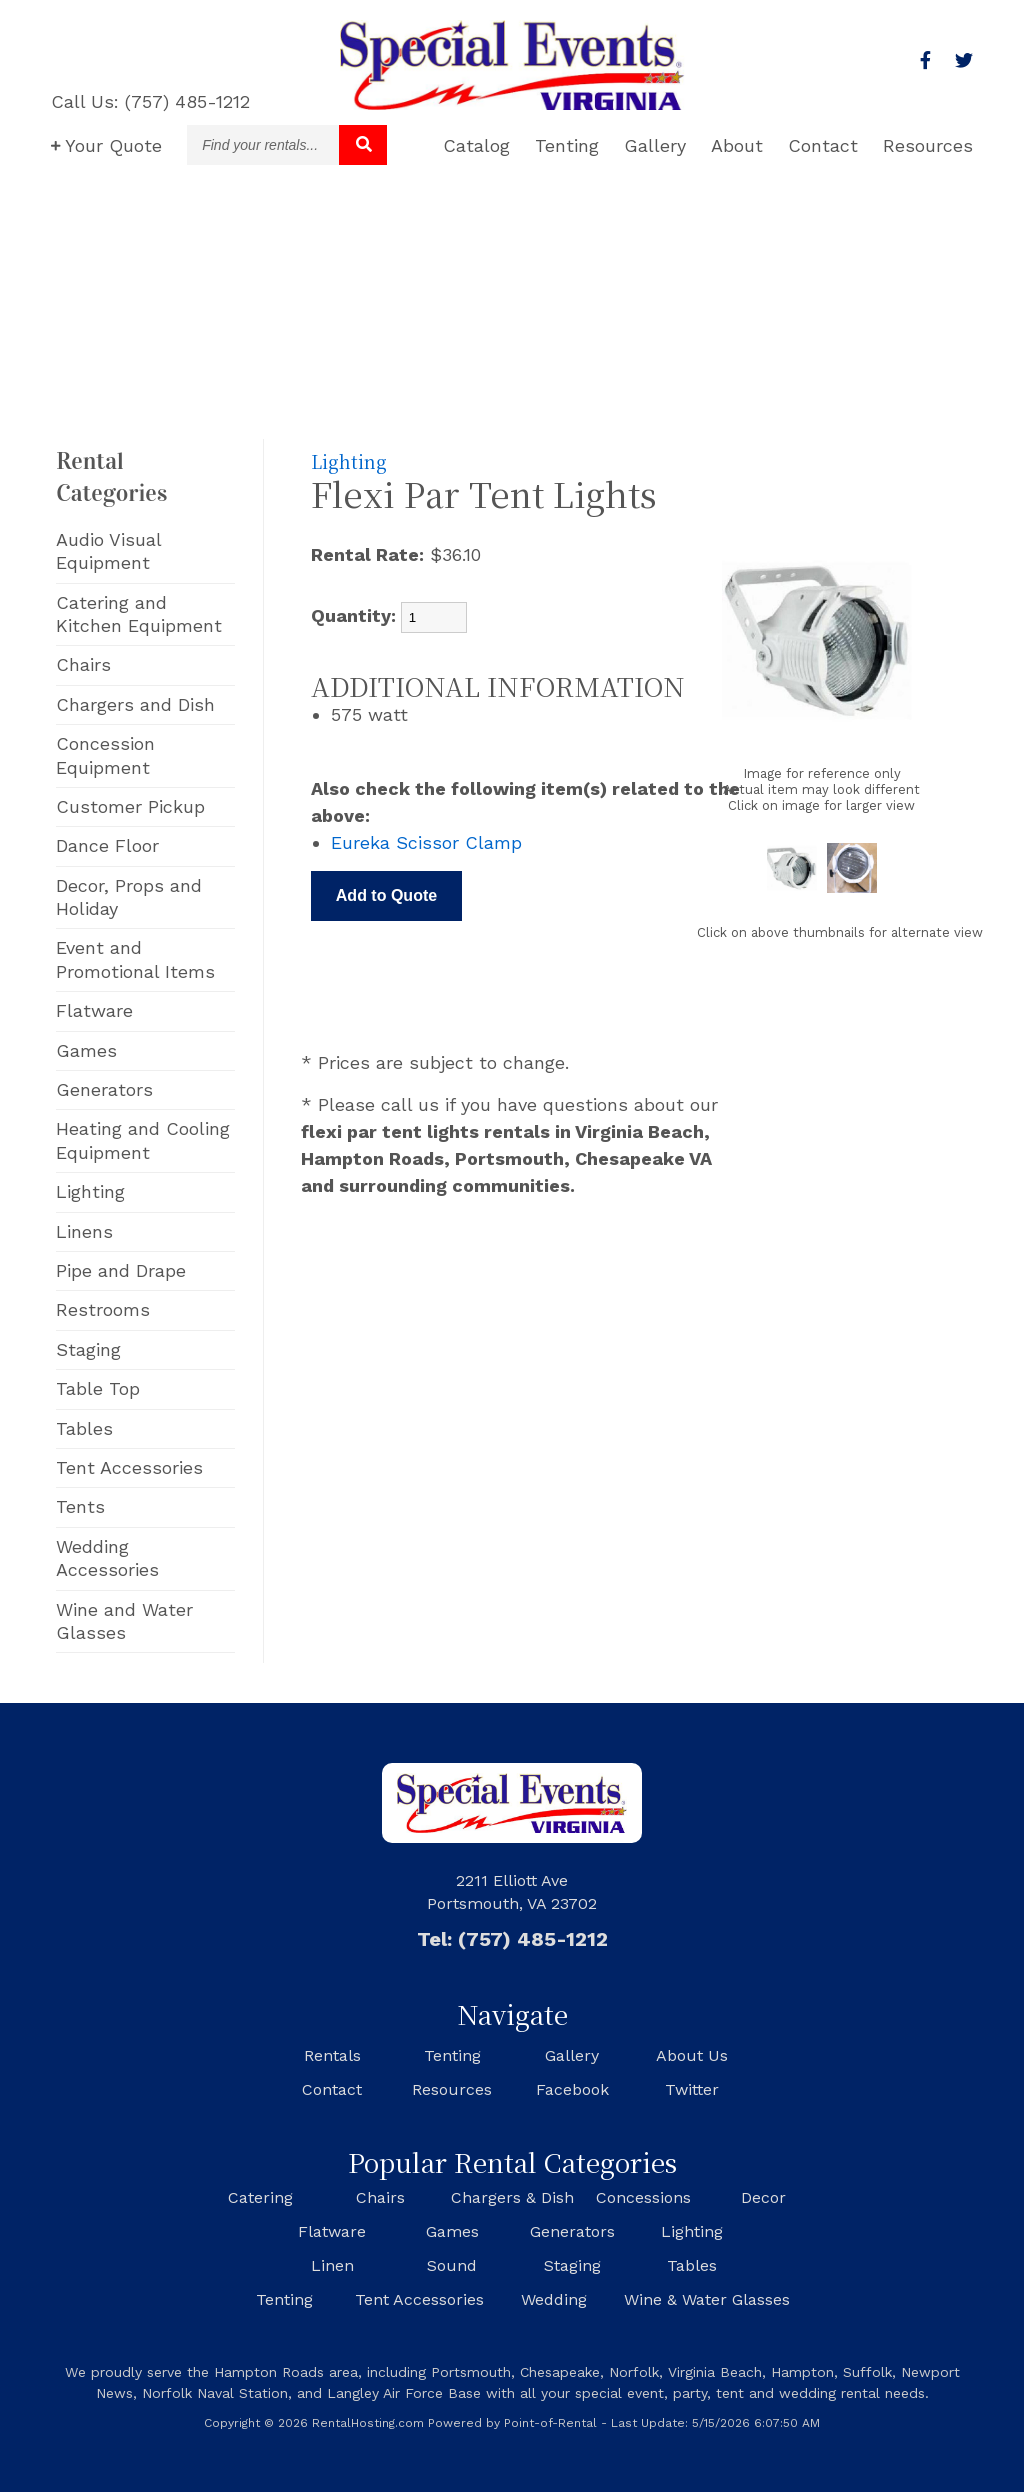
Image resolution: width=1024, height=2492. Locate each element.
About (737, 145)
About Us (692, 2055)
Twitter (692, 2089)
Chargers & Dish (512, 2197)
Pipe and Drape (121, 1270)
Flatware (94, 1010)
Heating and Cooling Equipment (143, 1140)
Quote (106, 145)
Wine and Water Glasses (124, 1621)
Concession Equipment (105, 755)
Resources (928, 145)
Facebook (572, 2089)
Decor (763, 2197)
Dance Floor (107, 845)
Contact (823, 145)
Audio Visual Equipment (108, 551)
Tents (80, 1506)
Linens (84, 1231)
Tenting (567, 145)
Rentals (332, 2055)
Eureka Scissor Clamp (426, 842)
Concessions (643, 2197)
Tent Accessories (129, 1467)
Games (86, 1050)
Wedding (554, 2299)
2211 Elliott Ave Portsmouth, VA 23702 (512, 1891)
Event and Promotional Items (135, 959)
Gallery (655, 145)
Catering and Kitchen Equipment (139, 614)
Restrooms (103, 1309)
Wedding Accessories (107, 1558)
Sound (452, 2265)
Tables (84, 1428)
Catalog (476, 145)
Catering (260, 2197)
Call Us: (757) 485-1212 (150, 101)
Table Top (98, 1388)
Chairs (83, 664)
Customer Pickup (130, 806)
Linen (332, 2265)
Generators (104, 1089)
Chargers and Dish (135, 704)
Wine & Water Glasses (707, 2299)
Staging (88, 1349)
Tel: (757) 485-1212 (512, 1939)
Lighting (90, 1191)
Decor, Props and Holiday (129, 897)
